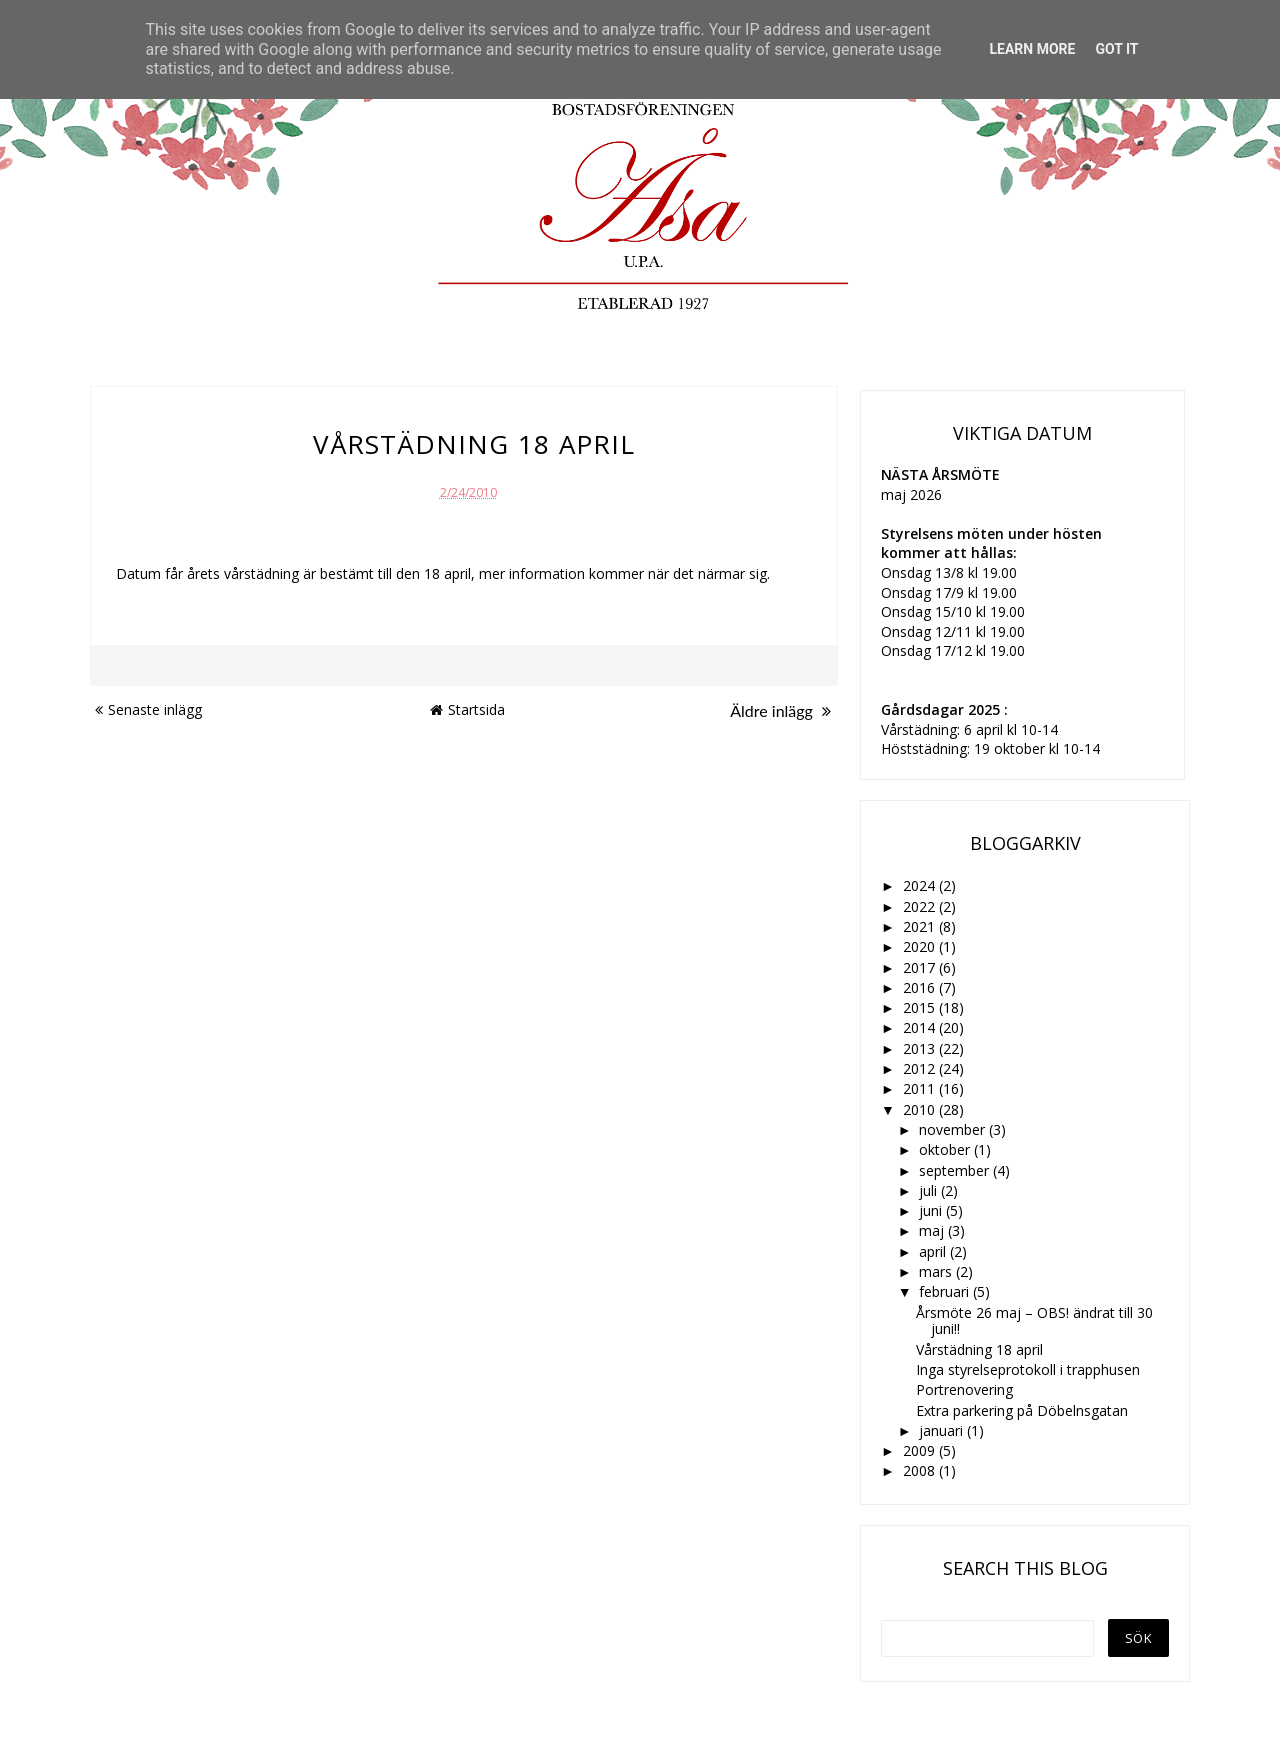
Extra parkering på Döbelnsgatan (1022, 1410)
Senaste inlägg (148, 709)
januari (943, 1430)
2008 (921, 1470)
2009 (921, 1450)
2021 (921, 926)
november (954, 1129)
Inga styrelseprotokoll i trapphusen (1028, 1369)
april (934, 1251)
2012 (921, 1068)
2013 (921, 1048)
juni (932, 1210)
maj (933, 1230)
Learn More (1032, 49)
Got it (1116, 49)
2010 (921, 1109)
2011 (921, 1088)
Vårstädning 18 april (979, 1349)
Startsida (467, 709)
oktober (946, 1149)
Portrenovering (964, 1389)
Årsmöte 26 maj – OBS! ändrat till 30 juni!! (1034, 1321)
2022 (921, 906)
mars (937, 1271)
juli (930, 1190)
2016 (921, 987)
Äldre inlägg (780, 710)
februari (946, 1291)
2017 (921, 967)
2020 (921, 946)
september (956, 1170)
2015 (921, 1007)
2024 (921, 885)
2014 (921, 1027)
